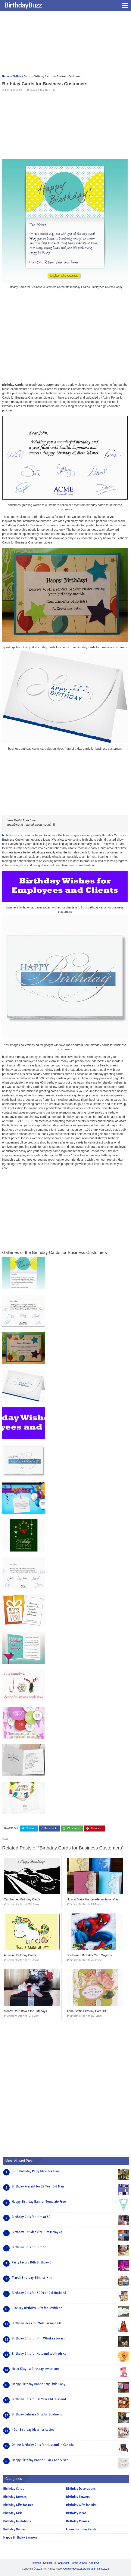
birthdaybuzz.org (13, 835)
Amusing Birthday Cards (20, 1955)
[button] (124, 5)
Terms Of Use (79, 2562)
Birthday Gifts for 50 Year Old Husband (39, 2399)
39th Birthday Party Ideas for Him (35, 2171)
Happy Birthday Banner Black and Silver (40, 2460)
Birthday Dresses (14, 2497)
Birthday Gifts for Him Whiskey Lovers (38, 2338)
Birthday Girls (12, 2513)
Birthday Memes (77, 2521)
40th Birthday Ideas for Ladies (33, 2430)
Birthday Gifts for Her (18, 2505)
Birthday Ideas (76, 2513)
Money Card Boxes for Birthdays (25, 2011)
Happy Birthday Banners (20, 2537)
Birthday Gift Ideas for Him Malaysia (37, 2232)
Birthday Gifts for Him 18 (29, 2247)
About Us (94, 2562)
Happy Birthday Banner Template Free (39, 2202)
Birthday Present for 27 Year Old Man (38, 2186)
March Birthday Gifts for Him (32, 2278)
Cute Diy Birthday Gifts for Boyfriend (37, 2308)
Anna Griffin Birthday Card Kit (86, 2011)
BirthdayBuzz (23, 5)
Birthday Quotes (14, 2529)
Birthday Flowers (78, 2497)
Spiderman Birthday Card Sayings (89, 1955)
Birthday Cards (13, 90)
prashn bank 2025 (98, 2568)
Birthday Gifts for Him (81, 2505)
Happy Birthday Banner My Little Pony (38, 2384)
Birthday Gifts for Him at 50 (31, 2217)
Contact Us (49, 2562)
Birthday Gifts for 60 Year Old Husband (39, 2293)
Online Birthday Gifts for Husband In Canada (43, 2445)
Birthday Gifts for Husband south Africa (39, 2354)
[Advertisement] (65, 44)
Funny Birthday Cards (81, 2529)
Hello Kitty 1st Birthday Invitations (35, 2369)
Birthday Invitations (17, 2521)
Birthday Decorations (81, 2489)
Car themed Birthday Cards (22, 1899)
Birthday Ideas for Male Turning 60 (36, 2323)
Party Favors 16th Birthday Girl (33, 2262)
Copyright (63, 2562)
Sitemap (36, 2562)
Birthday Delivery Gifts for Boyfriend (37, 2414)
